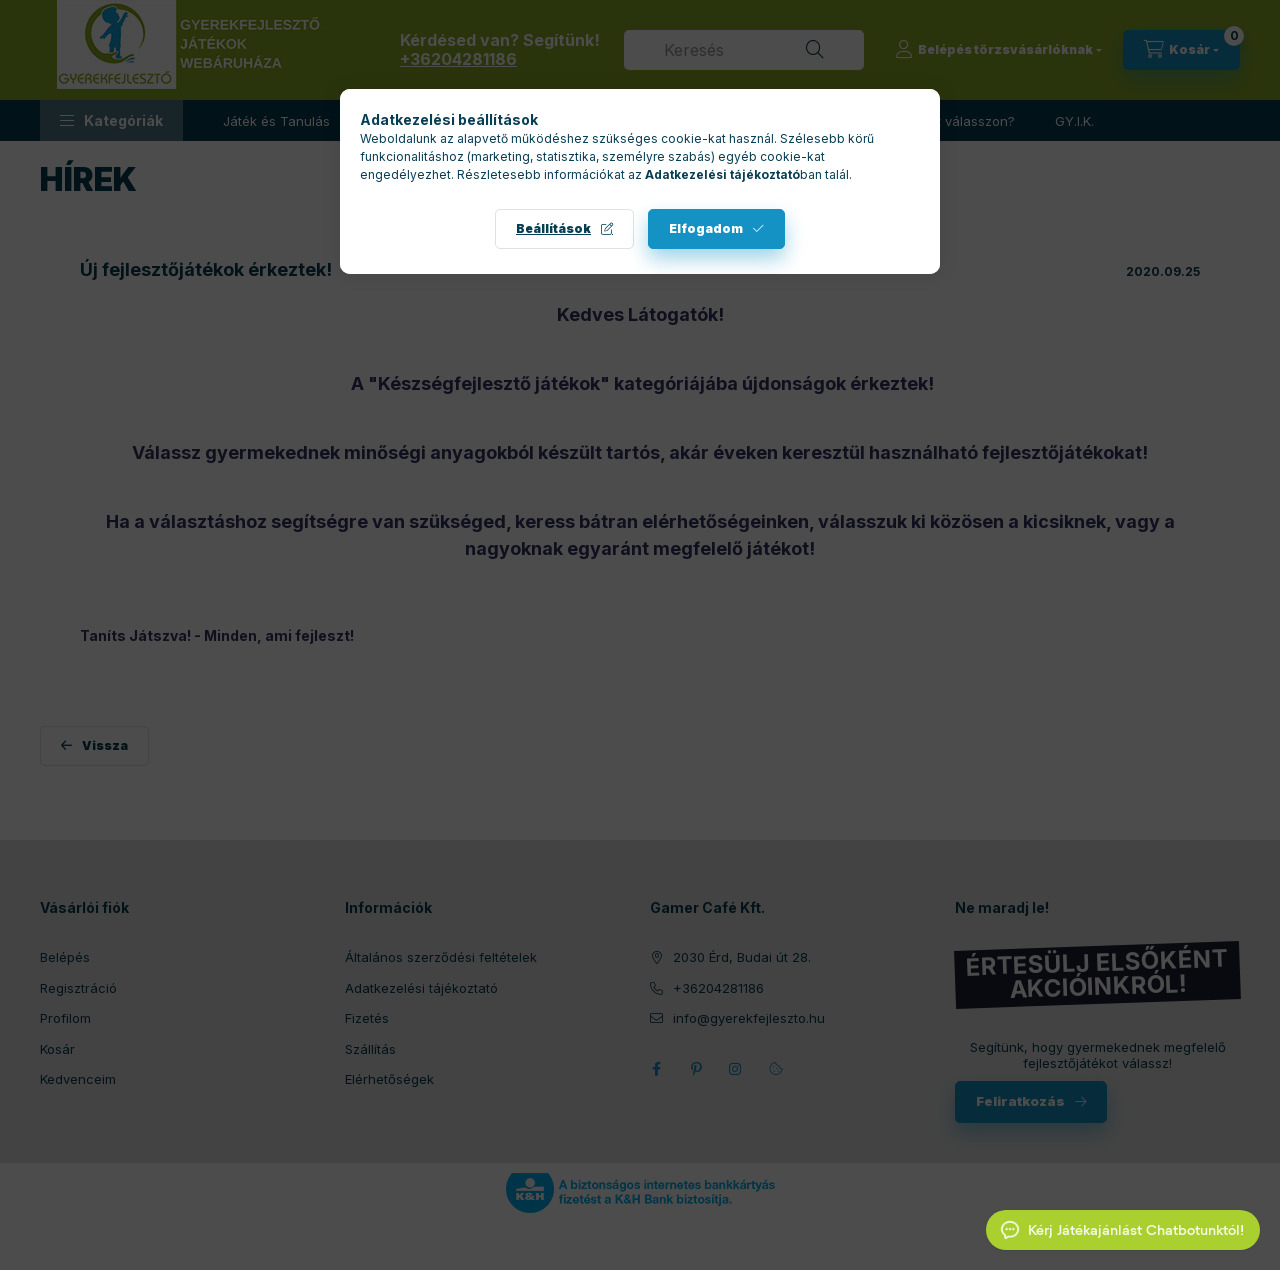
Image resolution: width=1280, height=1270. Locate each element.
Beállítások (553, 228)
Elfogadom (706, 228)
